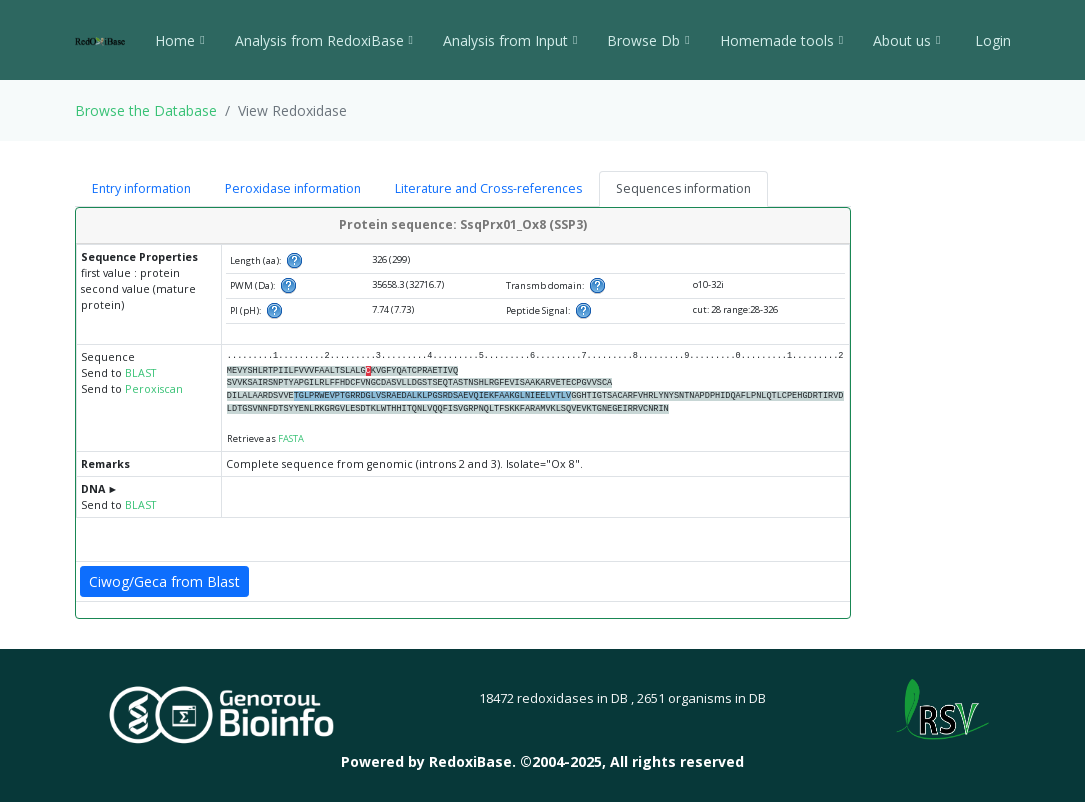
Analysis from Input (510, 40)
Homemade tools (781, 40)
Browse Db (648, 40)
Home (179, 40)
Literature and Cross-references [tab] (488, 188)
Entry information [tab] (141, 188)
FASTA (291, 438)
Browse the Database (146, 110)
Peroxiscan (154, 389)
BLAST (140, 373)
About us (906, 40)
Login (991, 40)
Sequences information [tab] (683, 188)
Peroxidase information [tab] (293, 188)
